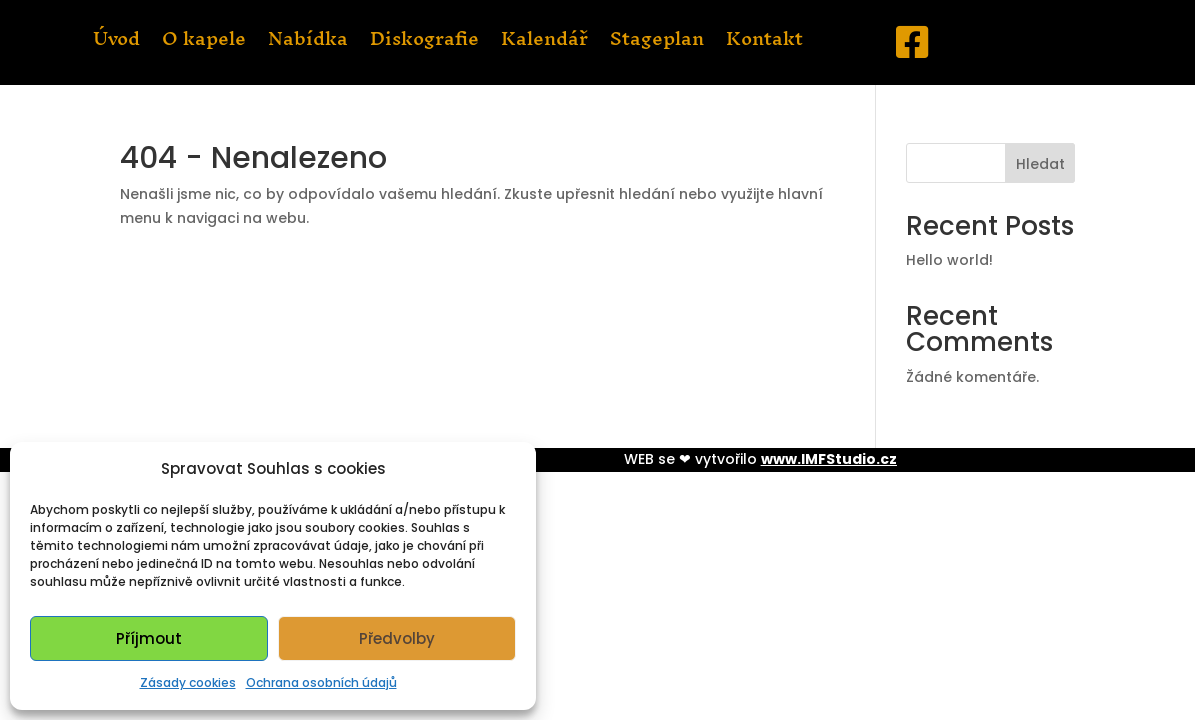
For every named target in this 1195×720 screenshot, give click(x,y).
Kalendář (544, 43)
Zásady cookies (188, 682)
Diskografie (424, 43)
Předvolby (397, 638)
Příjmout (149, 638)
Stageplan (657, 43)
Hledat (1040, 164)
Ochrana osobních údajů (321, 682)
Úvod (116, 43)
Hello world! (949, 260)
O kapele (204, 43)
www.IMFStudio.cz (829, 459)
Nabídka (308, 43)
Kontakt (764, 43)
